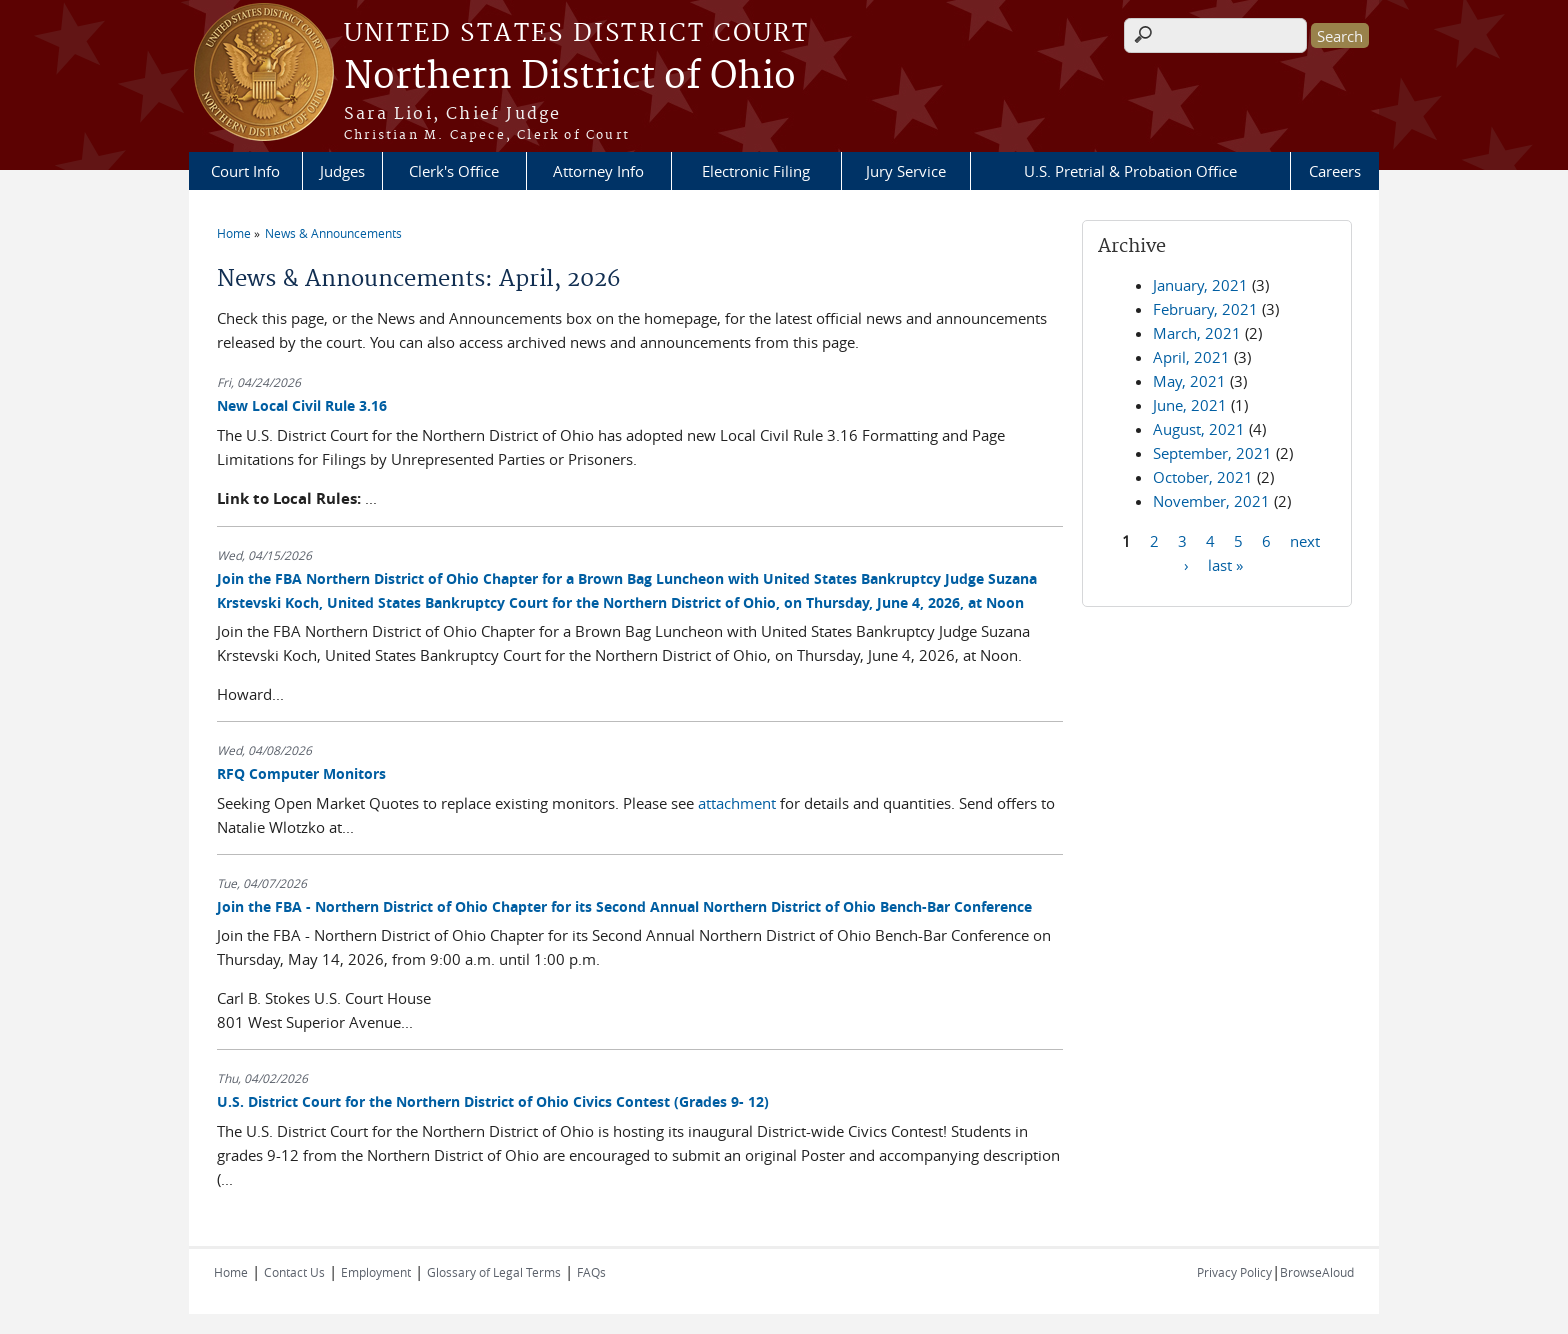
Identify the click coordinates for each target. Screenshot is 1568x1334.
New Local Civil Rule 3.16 (302, 405)
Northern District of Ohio (570, 77)
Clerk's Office (454, 171)
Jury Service (906, 171)
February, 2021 (1205, 309)
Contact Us (294, 1272)
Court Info (245, 171)
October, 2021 (1203, 477)
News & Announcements (333, 233)
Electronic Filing (756, 171)
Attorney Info (598, 171)
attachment (737, 803)
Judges (342, 171)
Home (234, 233)
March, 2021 (1197, 333)
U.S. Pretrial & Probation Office (1130, 171)
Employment (376, 1272)
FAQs (591, 1272)
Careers (1335, 171)
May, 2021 (1189, 381)
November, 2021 (1211, 501)
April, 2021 (1191, 357)
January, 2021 (1200, 285)
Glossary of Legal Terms (494, 1272)
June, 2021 (1190, 405)
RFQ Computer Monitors (301, 773)
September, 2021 (1212, 453)
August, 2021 (1199, 429)
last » (1225, 564)
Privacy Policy (1234, 1272)
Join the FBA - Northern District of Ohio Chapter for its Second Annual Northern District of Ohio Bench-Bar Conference (624, 906)
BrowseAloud (1317, 1272)
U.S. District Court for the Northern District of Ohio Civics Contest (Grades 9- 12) (493, 1101)
